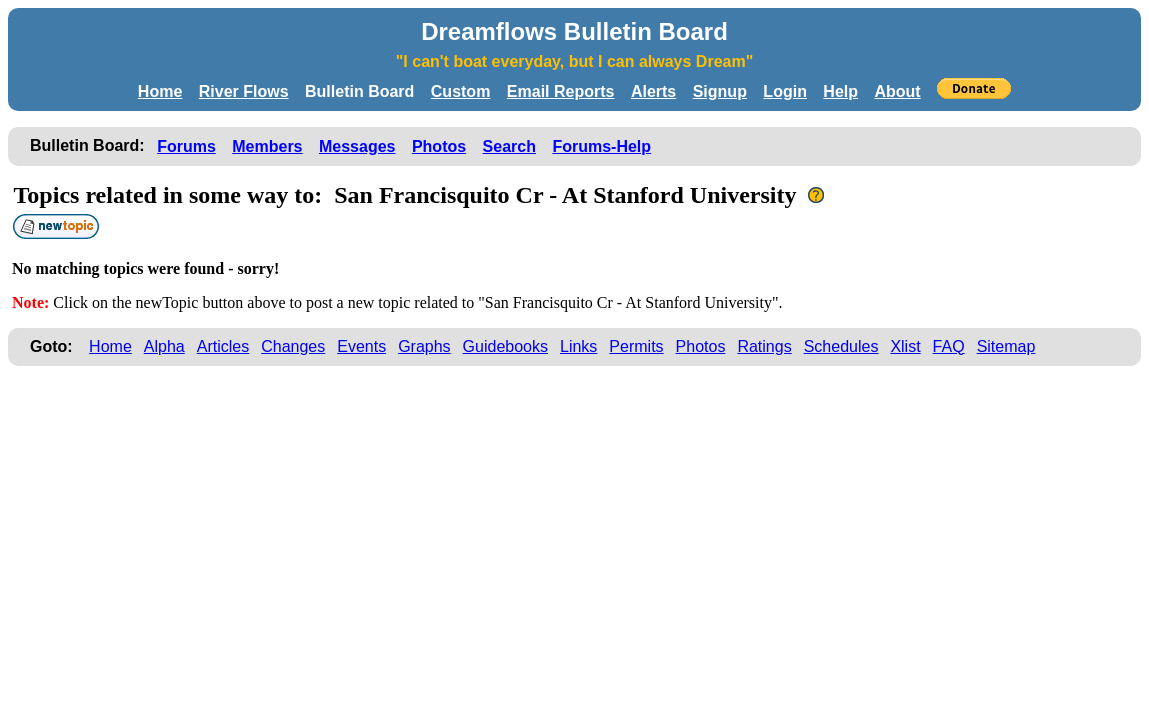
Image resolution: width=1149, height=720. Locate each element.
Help (840, 91)
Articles (223, 346)
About (897, 91)
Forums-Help (601, 146)
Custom (461, 91)
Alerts (653, 91)
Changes (293, 346)
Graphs (424, 346)
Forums (186, 146)
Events (361, 346)
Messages (357, 146)
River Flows (244, 91)
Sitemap (1006, 346)
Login (785, 91)
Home (160, 91)
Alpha (164, 346)
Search (509, 146)
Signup (720, 91)
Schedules (841, 346)
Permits (636, 346)
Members (267, 146)
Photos (439, 146)
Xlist (905, 346)
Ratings (764, 346)
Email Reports (561, 91)
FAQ (949, 346)
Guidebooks (505, 346)
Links (578, 346)
